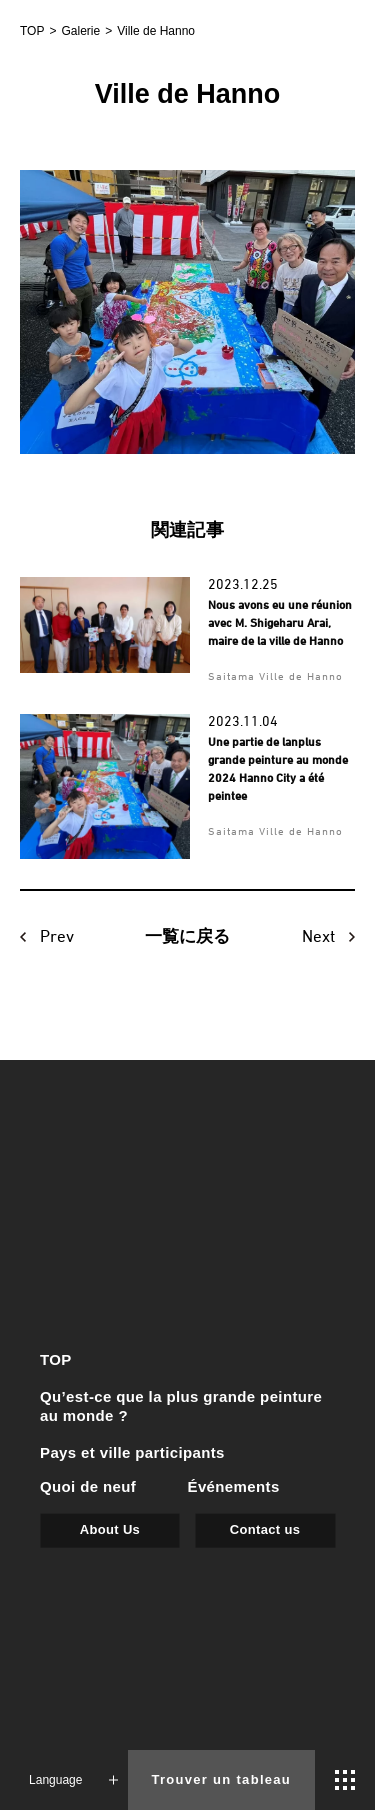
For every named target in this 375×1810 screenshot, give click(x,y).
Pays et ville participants (132, 1452)
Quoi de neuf (88, 1485)
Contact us (265, 1528)
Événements (234, 1485)
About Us (110, 1528)
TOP (56, 1359)
